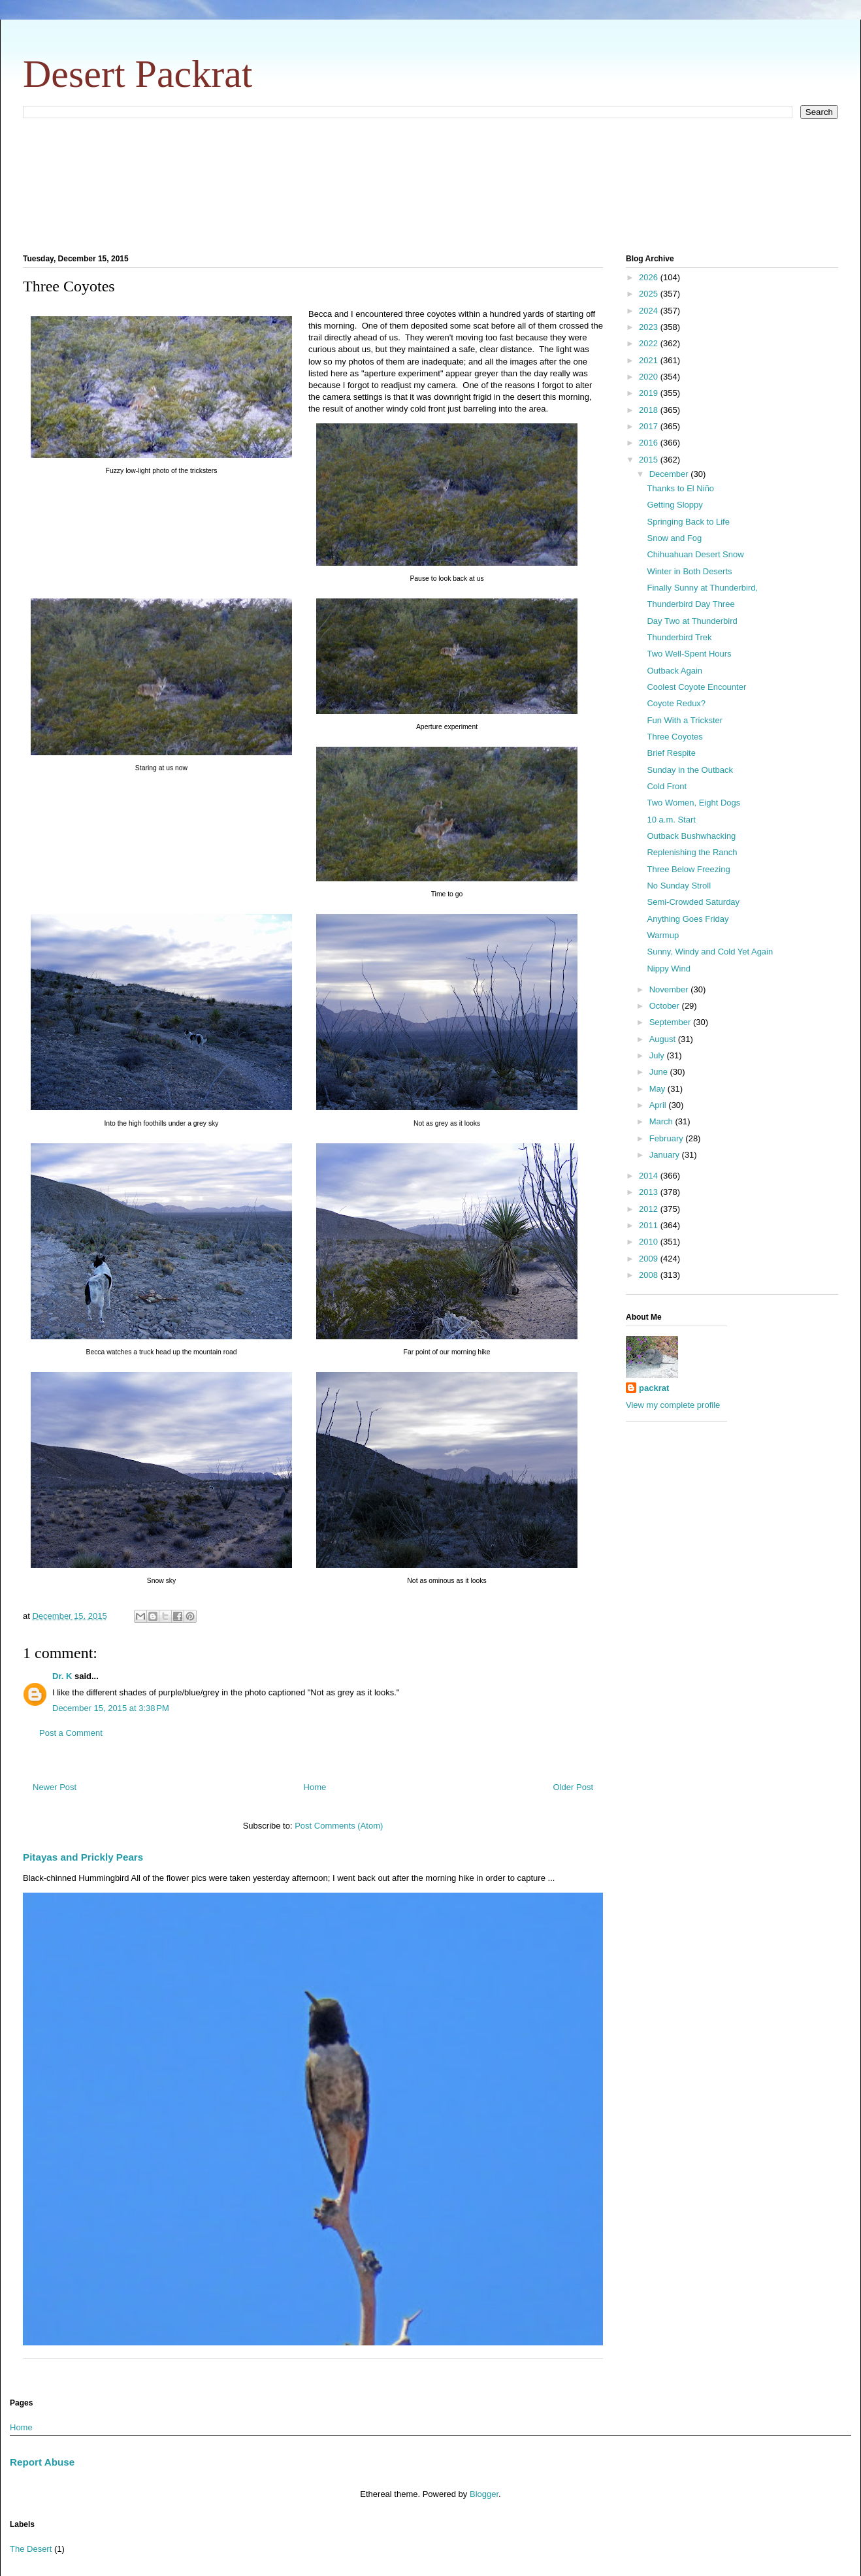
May (658, 1089)
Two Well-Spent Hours (689, 654)
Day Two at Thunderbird (692, 621)
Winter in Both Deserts (689, 571)
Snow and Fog (674, 538)
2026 (649, 277)
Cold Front (667, 786)
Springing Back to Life (688, 522)
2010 (649, 1242)
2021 (649, 360)
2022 (649, 343)
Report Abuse (42, 2462)
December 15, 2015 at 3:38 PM (110, 1708)
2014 (649, 1176)
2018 (649, 410)
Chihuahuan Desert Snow (695, 554)
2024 (649, 311)
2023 (649, 327)
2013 (649, 1192)
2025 (649, 294)
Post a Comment (71, 1733)
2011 (649, 1225)
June (659, 1072)
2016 (649, 443)
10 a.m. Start (671, 819)
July (658, 1055)
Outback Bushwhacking (691, 836)
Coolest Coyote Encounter (696, 687)
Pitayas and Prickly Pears (83, 1857)
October (665, 1006)
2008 (649, 1275)
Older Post (573, 1787)
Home (315, 1787)
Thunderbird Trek (679, 637)
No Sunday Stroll (679, 885)
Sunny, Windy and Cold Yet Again (710, 951)
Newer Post (54, 1787)
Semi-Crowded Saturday (693, 902)
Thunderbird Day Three (690, 604)
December (670, 474)
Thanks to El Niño (680, 488)
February (667, 1138)
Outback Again (674, 671)
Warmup (663, 935)
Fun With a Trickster (685, 720)
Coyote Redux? (676, 703)
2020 (649, 377)
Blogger (484, 2494)
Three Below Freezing (688, 869)
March (662, 1121)
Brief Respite (671, 753)
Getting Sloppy (674, 505)
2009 (649, 1259)
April (659, 1105)
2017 (649, 426)
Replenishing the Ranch (692, 852)
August (663, 1039)
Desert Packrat (138, 73)
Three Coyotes (674, 737)
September (671, 1022)
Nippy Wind (668, 968)
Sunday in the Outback (690, 770)
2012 (649, 1209)
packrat (654, 1388)
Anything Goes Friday (687, 919)
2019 (649, 393)
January (665, 1155)
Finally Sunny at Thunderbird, (702, 588)
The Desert (31, 2549)
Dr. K (62, 1676)
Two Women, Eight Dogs (693, 802)
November (670, 989)
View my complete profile (673, 1405)
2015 (649, 460)
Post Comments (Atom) (339, 1826)
